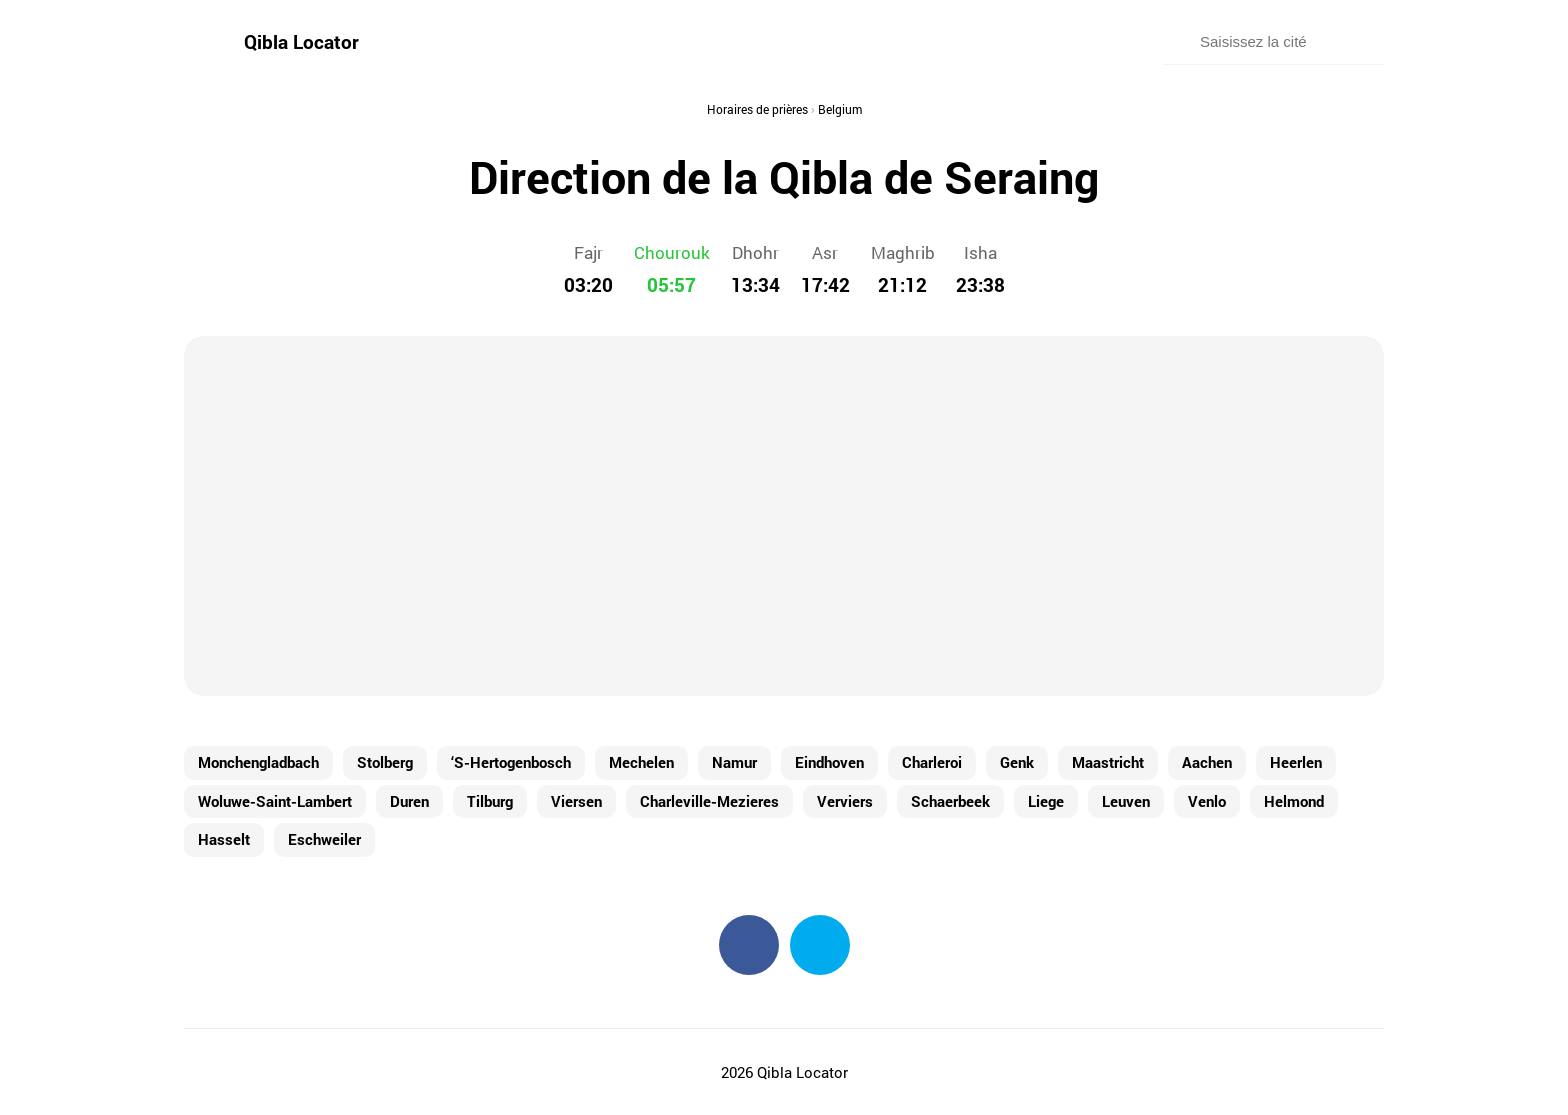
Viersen (576, 801)
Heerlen (1296, 762)
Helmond (1294, 801)
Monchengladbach (258, 762)
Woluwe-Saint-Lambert (275, 801)
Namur (734, 762)
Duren (409, 801)
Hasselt (224, 839)
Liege (1046, 801)
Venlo (1207, 801)
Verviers (845, 801)
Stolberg (385, 762)
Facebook (749, 945)
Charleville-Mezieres (709, 801)
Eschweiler (324, 839)
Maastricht (1108, 762)
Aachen (1207, 762)
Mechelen (641, 762)
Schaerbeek (950, 801)
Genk (1017, 762)
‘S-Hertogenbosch (511, 762)
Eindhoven (829, 762)
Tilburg (490, 801)
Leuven (1126, 801)
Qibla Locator (301, 41)
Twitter (820, 945)
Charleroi (932, 762)
